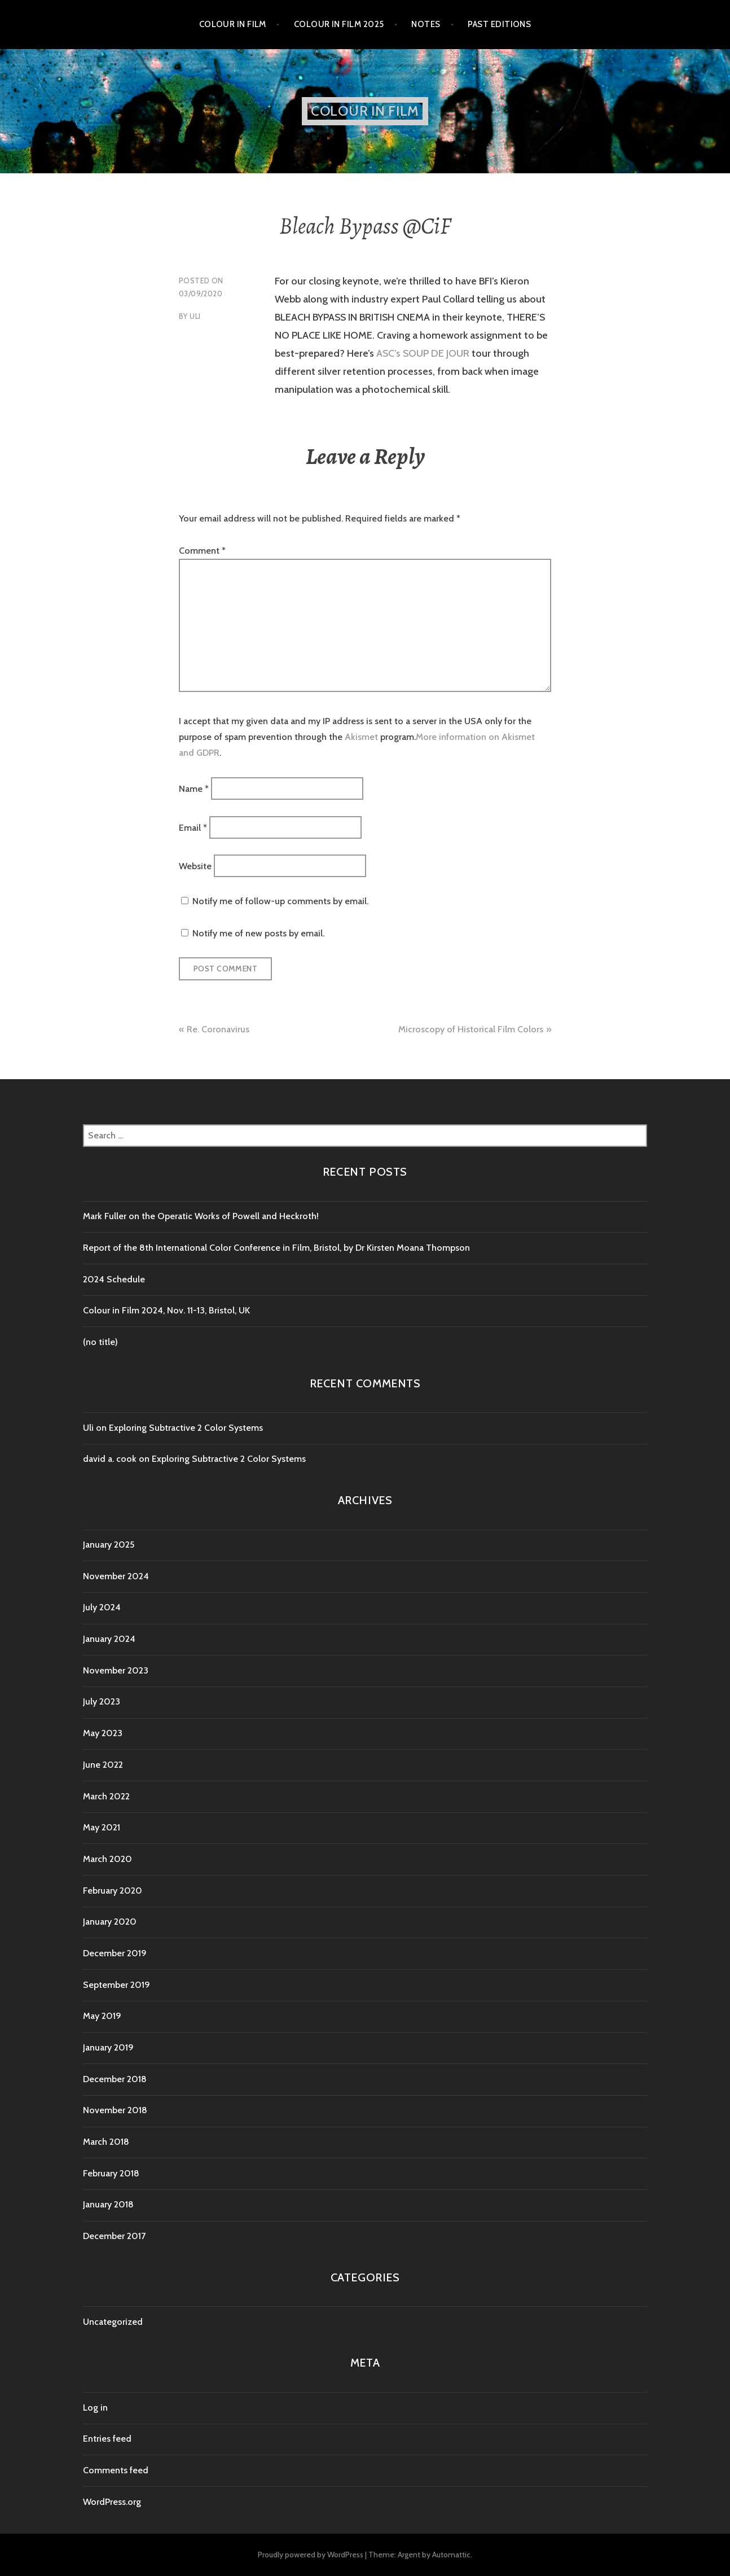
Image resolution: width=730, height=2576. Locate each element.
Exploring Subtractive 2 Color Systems (186, 1427)
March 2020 (107, 1859)
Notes (425, 24)
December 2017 (114, 2236)
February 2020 (112, 1890)
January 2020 (110, 1921)
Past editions (499, 24)
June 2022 (103, 1764)
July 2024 (102, 1607)
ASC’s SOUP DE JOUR (422, 353)
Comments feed (115, 2470)
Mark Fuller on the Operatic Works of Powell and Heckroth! (201, 1216)
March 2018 (106, 2141)
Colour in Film (232, 24)
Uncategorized (113, 2321)
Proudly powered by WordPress (310, 2554)
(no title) (100, 1342)
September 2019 (116, 1984)
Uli (195, 316)
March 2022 (106, 1796)
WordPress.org (112, 2501)
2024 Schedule (114, 1279)
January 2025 (108, 1544)
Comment (202, 550)
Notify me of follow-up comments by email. (280, 901)
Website (195, 866)
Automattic (451, 2554)
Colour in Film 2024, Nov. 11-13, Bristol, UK (166, 1310)
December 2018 (115, 2079)
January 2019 (108, 2047)
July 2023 (101, 1701)
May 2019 (102, 2015)
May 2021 (101, 1827)
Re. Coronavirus (218, 1029)
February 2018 (111, 2173)
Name (194, 788)
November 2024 (116, 1576)
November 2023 (115, 1670)
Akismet (361, 736)
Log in (95, 2407)
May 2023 (102, 1733)
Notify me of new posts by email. (258, 933)
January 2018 (108, 2204)
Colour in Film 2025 (339, 24)
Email (193, 827)
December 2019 (115, 1953)
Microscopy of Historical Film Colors (470, 1029)
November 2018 (115, 2110)
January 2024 (109, 1638)
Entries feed (107, 2438)
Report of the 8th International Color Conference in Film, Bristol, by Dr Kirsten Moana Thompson (277, 1247)
